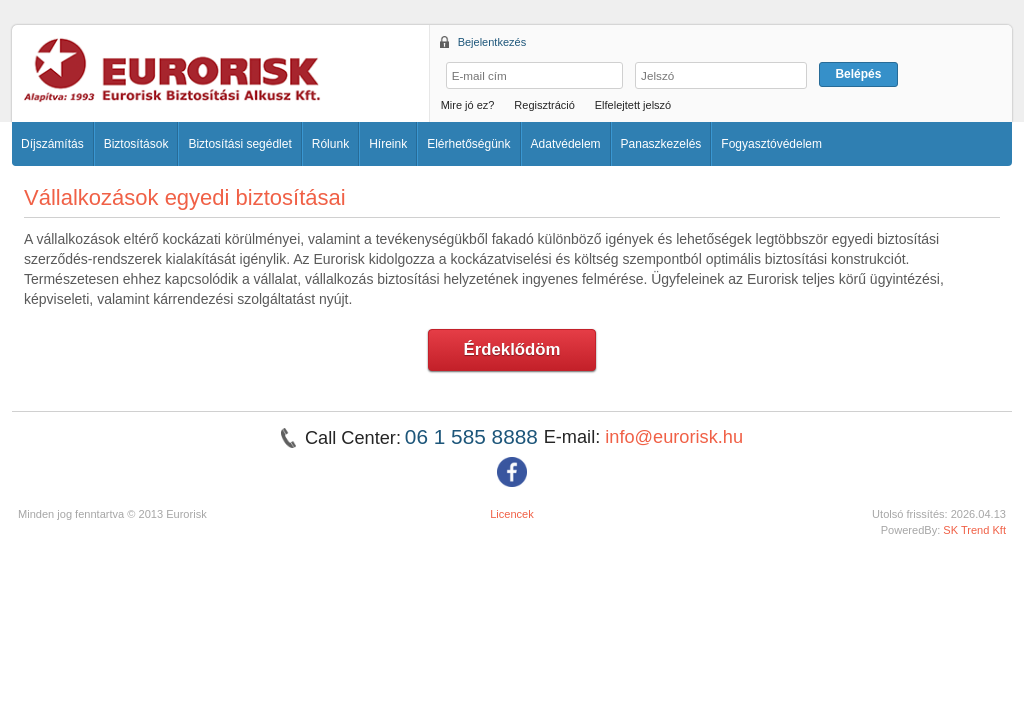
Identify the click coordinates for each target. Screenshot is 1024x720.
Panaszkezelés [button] (661, 144)
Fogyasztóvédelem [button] (771, 144)
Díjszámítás (52, 144)
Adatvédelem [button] (566, 144)
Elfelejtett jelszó (633, 105)
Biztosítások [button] (136, 144)
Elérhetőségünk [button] (468, 144)
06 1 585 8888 (474, 436)
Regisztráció (544, 105)
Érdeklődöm (512, 349)
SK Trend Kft (974, 530)
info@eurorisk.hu (674, 437)
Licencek (512, 514)
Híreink (388, 144)
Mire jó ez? (468, 105)
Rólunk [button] (330, 144)
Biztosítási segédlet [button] (239, 144)
